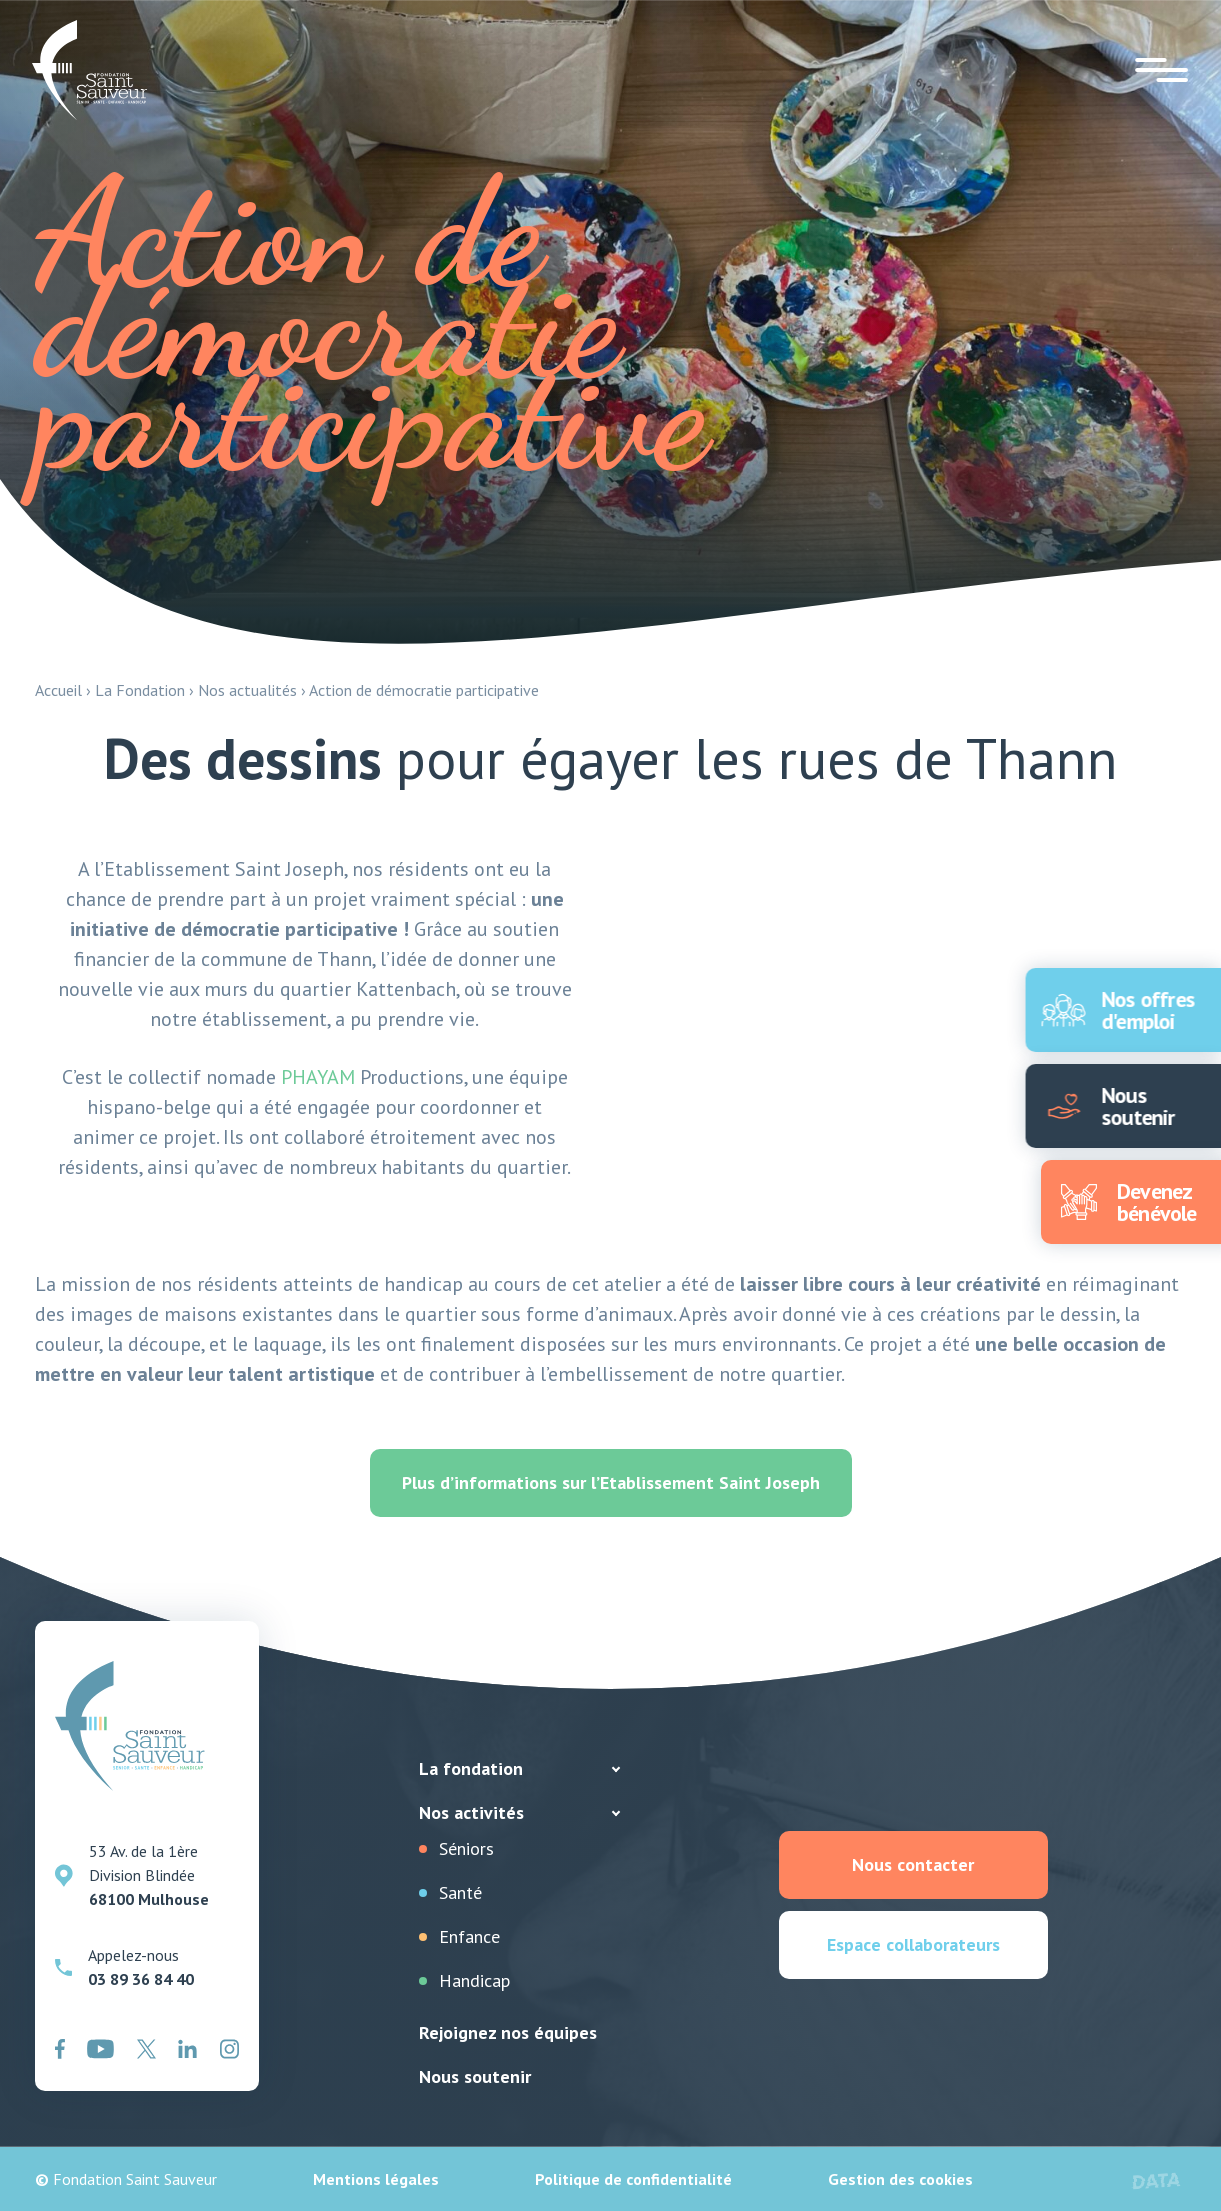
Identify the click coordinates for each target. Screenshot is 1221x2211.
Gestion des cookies (900, 2179)
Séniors (466, 1848)
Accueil (58, 690)
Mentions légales (376, 2179)
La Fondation (140, 690)
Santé (460, 1892)
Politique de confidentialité (633, 2179)
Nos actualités (247, 690)
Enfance (469, 1936)
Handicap (474, 1980)
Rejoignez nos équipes (508, 2032)
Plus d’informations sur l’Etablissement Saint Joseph (611, 1482)
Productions (372, 1077)
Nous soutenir (475, 2076)
